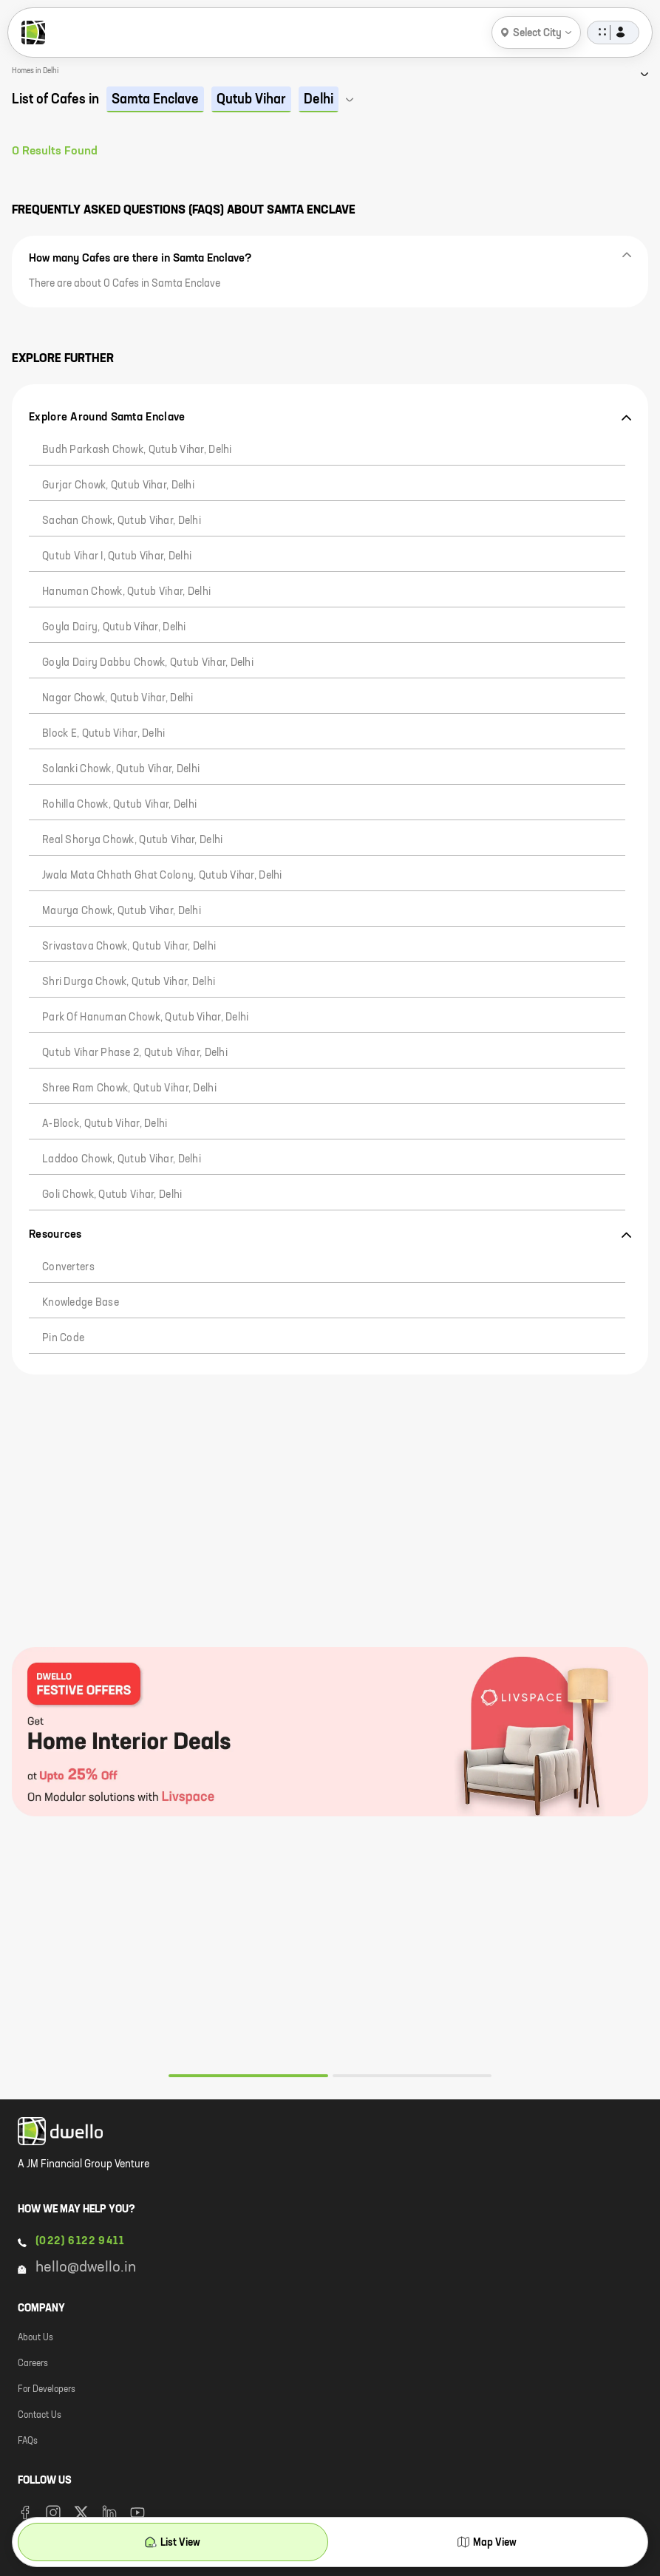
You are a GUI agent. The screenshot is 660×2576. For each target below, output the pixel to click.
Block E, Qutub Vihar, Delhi (104, 734)
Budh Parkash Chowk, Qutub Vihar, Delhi (137, 450)
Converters (68, 1267)
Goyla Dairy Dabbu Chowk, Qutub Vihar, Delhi (148, 663)
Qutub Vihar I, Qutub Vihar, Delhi (116, 556)
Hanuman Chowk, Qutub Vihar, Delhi (126, 592)
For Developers (46, 2389)
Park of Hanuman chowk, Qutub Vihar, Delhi (145, 1017)
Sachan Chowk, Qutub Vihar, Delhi (121, 521)
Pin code (63, 1338)
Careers (33, 2363)
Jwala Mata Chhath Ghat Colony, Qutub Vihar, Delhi (162, 875)
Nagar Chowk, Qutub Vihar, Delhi (118, 698)
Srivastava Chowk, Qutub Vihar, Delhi (129, 946)
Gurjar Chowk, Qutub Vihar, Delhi (118, 485)
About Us (35, 2338)
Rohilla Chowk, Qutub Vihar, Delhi (119, 805)
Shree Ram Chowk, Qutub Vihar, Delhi (129, 1088)
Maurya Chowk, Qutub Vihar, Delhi (121, 911)
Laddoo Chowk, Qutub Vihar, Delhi (121, 1159)
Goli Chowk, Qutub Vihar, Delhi (112, 1195)
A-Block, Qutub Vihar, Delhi (105, 1124)
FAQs (28, 2441)
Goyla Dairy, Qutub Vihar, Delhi (114, 627)
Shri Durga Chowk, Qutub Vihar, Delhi (128, 982)
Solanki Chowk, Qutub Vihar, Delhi (121, 769)
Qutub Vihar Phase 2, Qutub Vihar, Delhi (135, 1053)
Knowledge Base (80, 1303)
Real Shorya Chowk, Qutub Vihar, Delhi (132, 840)
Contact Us (39, 2415)
